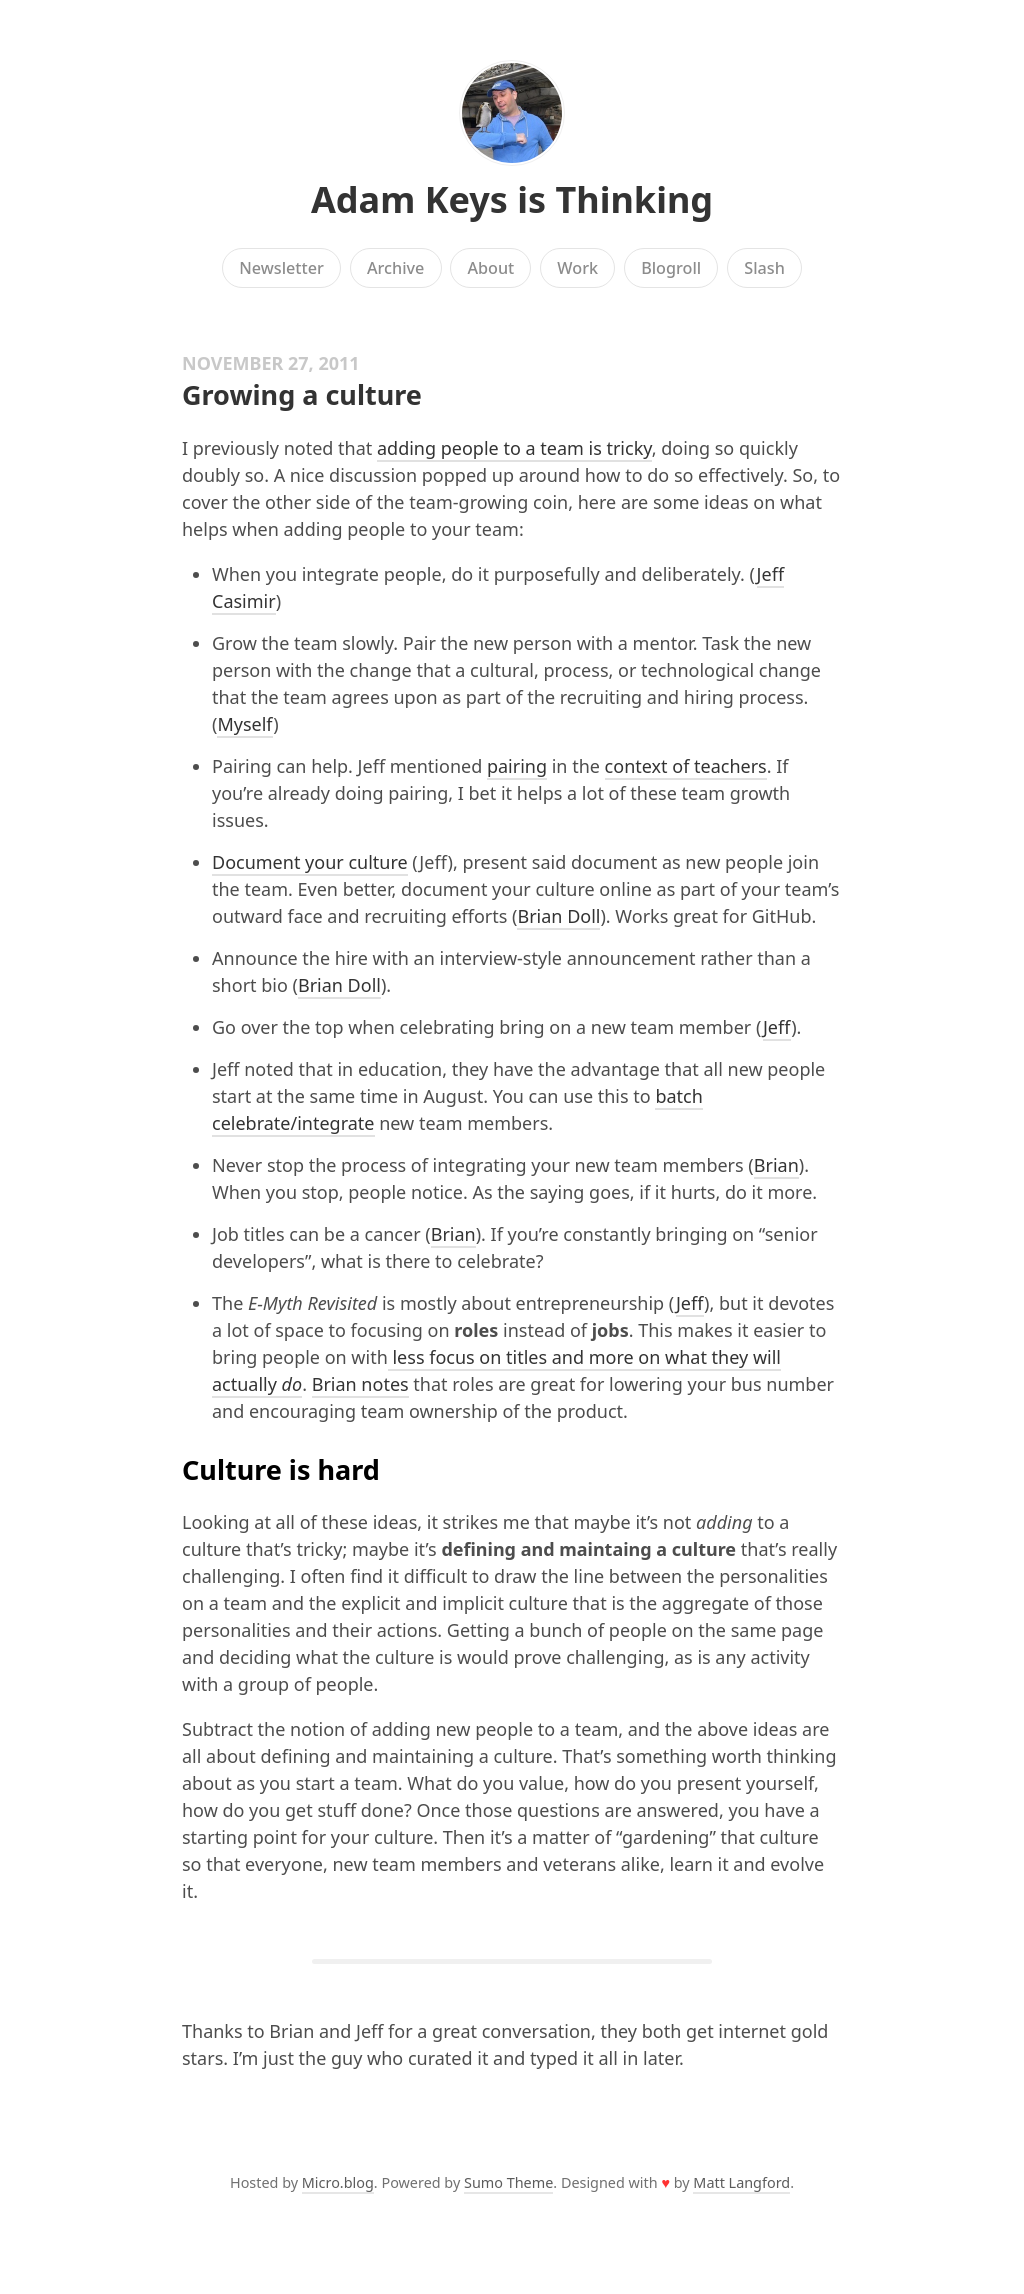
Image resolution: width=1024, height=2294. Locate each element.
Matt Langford (741, 2182)
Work (577, 268)
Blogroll (671, 268)
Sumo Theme (508, 2182)
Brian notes (360, 1384)
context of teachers (686, 766)
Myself (245, 724)
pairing (517, 766)
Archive (395, 268)
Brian (776, 1165)
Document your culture (310, 862)
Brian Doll (558, 916)
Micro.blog (338, 2182)
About (490, 268)
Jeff (777, 1027)
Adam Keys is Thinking (512, 199)
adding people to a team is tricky (514, 448)
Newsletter (281, 268)
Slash (764, 268)
